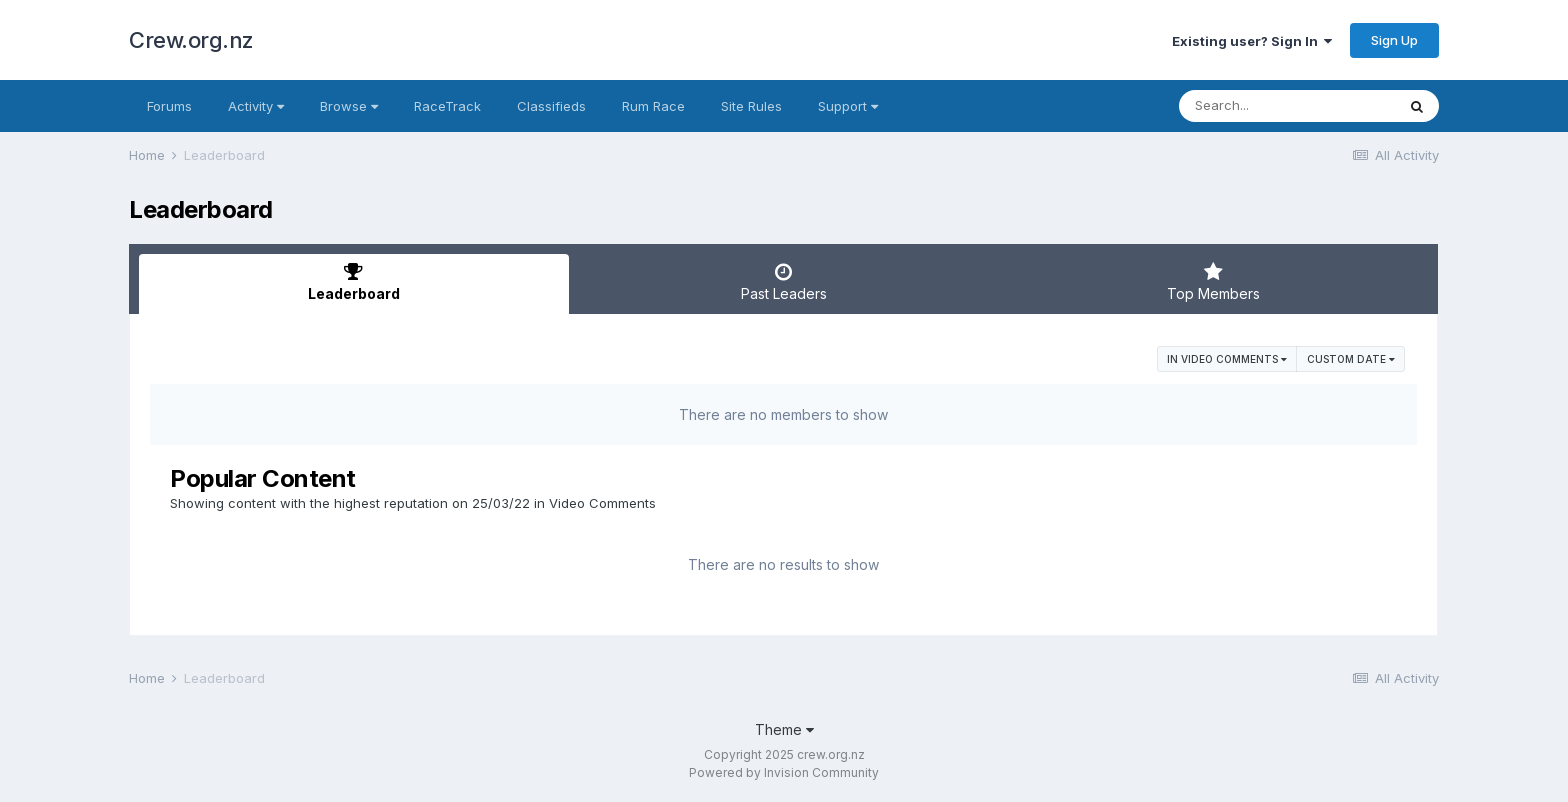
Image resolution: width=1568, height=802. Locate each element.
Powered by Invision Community (784, 772)
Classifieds (551, 106)
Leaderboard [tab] (354, 282)
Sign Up (1394, 40)
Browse (349, 106)
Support (848, 106)
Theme (784, 729)
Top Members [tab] (1213, 282)
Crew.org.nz (191, 40)
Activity (256, 106)
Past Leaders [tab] (784, 282)
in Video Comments (1227, 359)
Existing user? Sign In (1252, 41)
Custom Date (1351, 359)
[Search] (1287, 106)
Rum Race (653, 106)
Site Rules (751, 106)
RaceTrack (447, 106)
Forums (169, 106)
